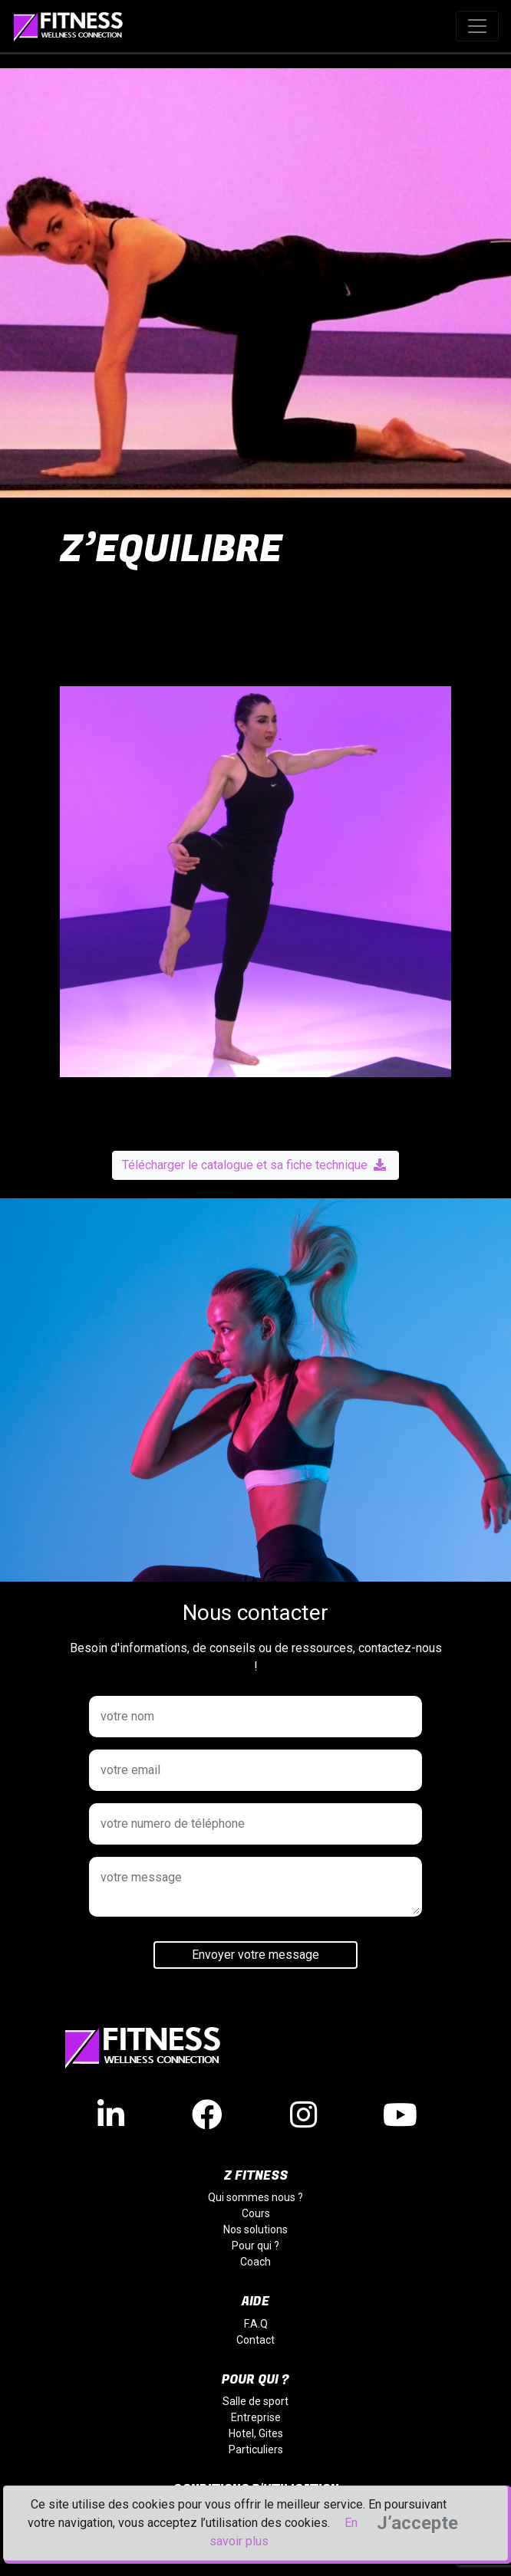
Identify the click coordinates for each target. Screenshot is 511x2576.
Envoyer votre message (255, 1954)
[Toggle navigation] (477, 26)
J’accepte (417, 2523)
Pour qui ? (255, 2245)
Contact (255, 2340)
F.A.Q (256, 2324)
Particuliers (256, 2449)
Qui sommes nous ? (255, 2197)
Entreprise (256, 2417)
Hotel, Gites (256, 2433)
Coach (255, 2262)
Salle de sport (255, 2401)
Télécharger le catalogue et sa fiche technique (254, 1165)
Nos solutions (255, 2229)
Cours (256, 2213)
